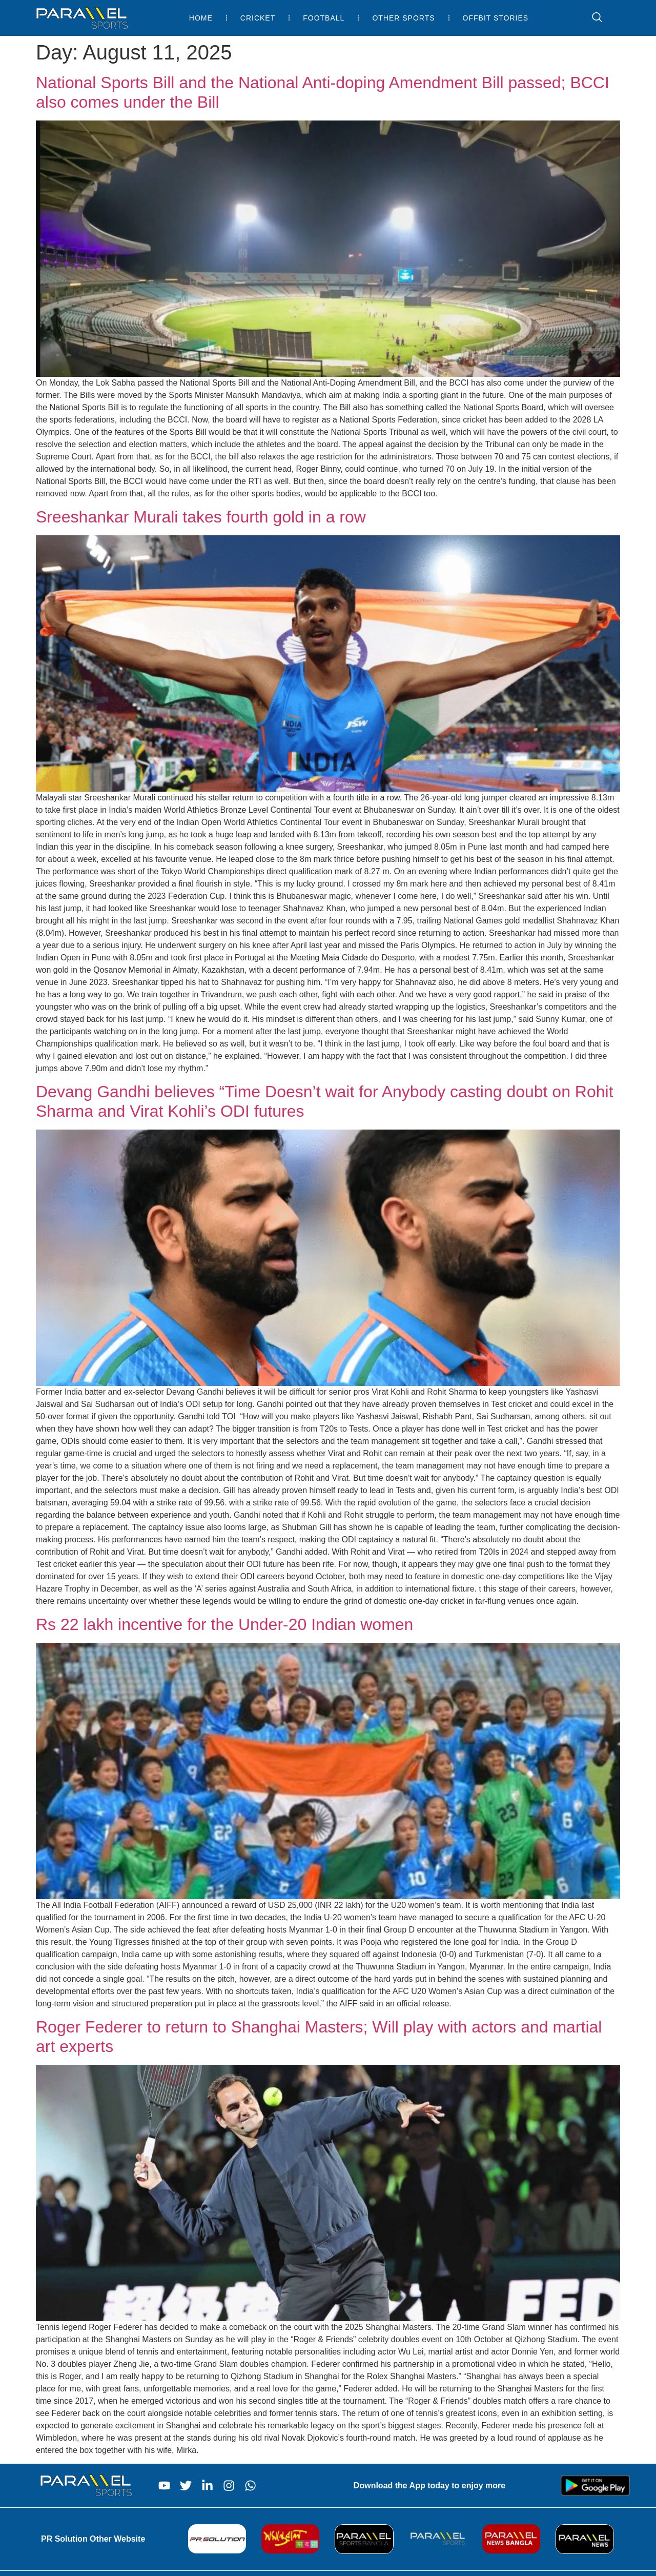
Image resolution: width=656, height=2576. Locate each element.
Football (323, 18)
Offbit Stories (496, 18)
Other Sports (403, 18)
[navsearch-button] (592, 18)
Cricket (257, 18)
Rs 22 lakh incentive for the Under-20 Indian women (224, 1624)
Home (201, 18)
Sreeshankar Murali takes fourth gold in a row (201, 517)
